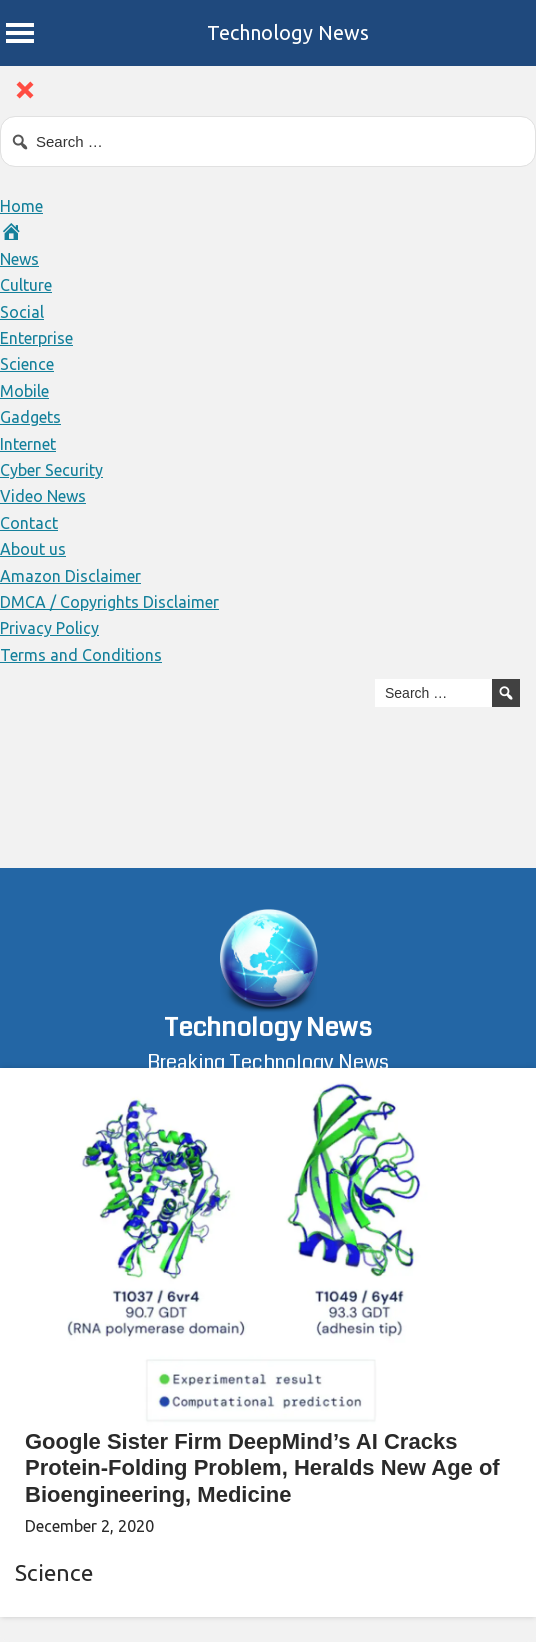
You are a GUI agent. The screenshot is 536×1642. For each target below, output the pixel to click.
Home (21, 206)
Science (27, 364)
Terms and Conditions (81, 655)
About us (33, 549)
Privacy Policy (49, 628)
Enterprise (36, 338)
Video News (43, 496)
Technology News (288, 32)
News (19, 259)
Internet (28, 444)
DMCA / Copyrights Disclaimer (109, 602)
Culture (26, 285)
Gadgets (30, 417)
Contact (29, 523)
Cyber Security (51, 470)
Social (22, 312)
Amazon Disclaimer (70, 576)
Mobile (24, 391)
